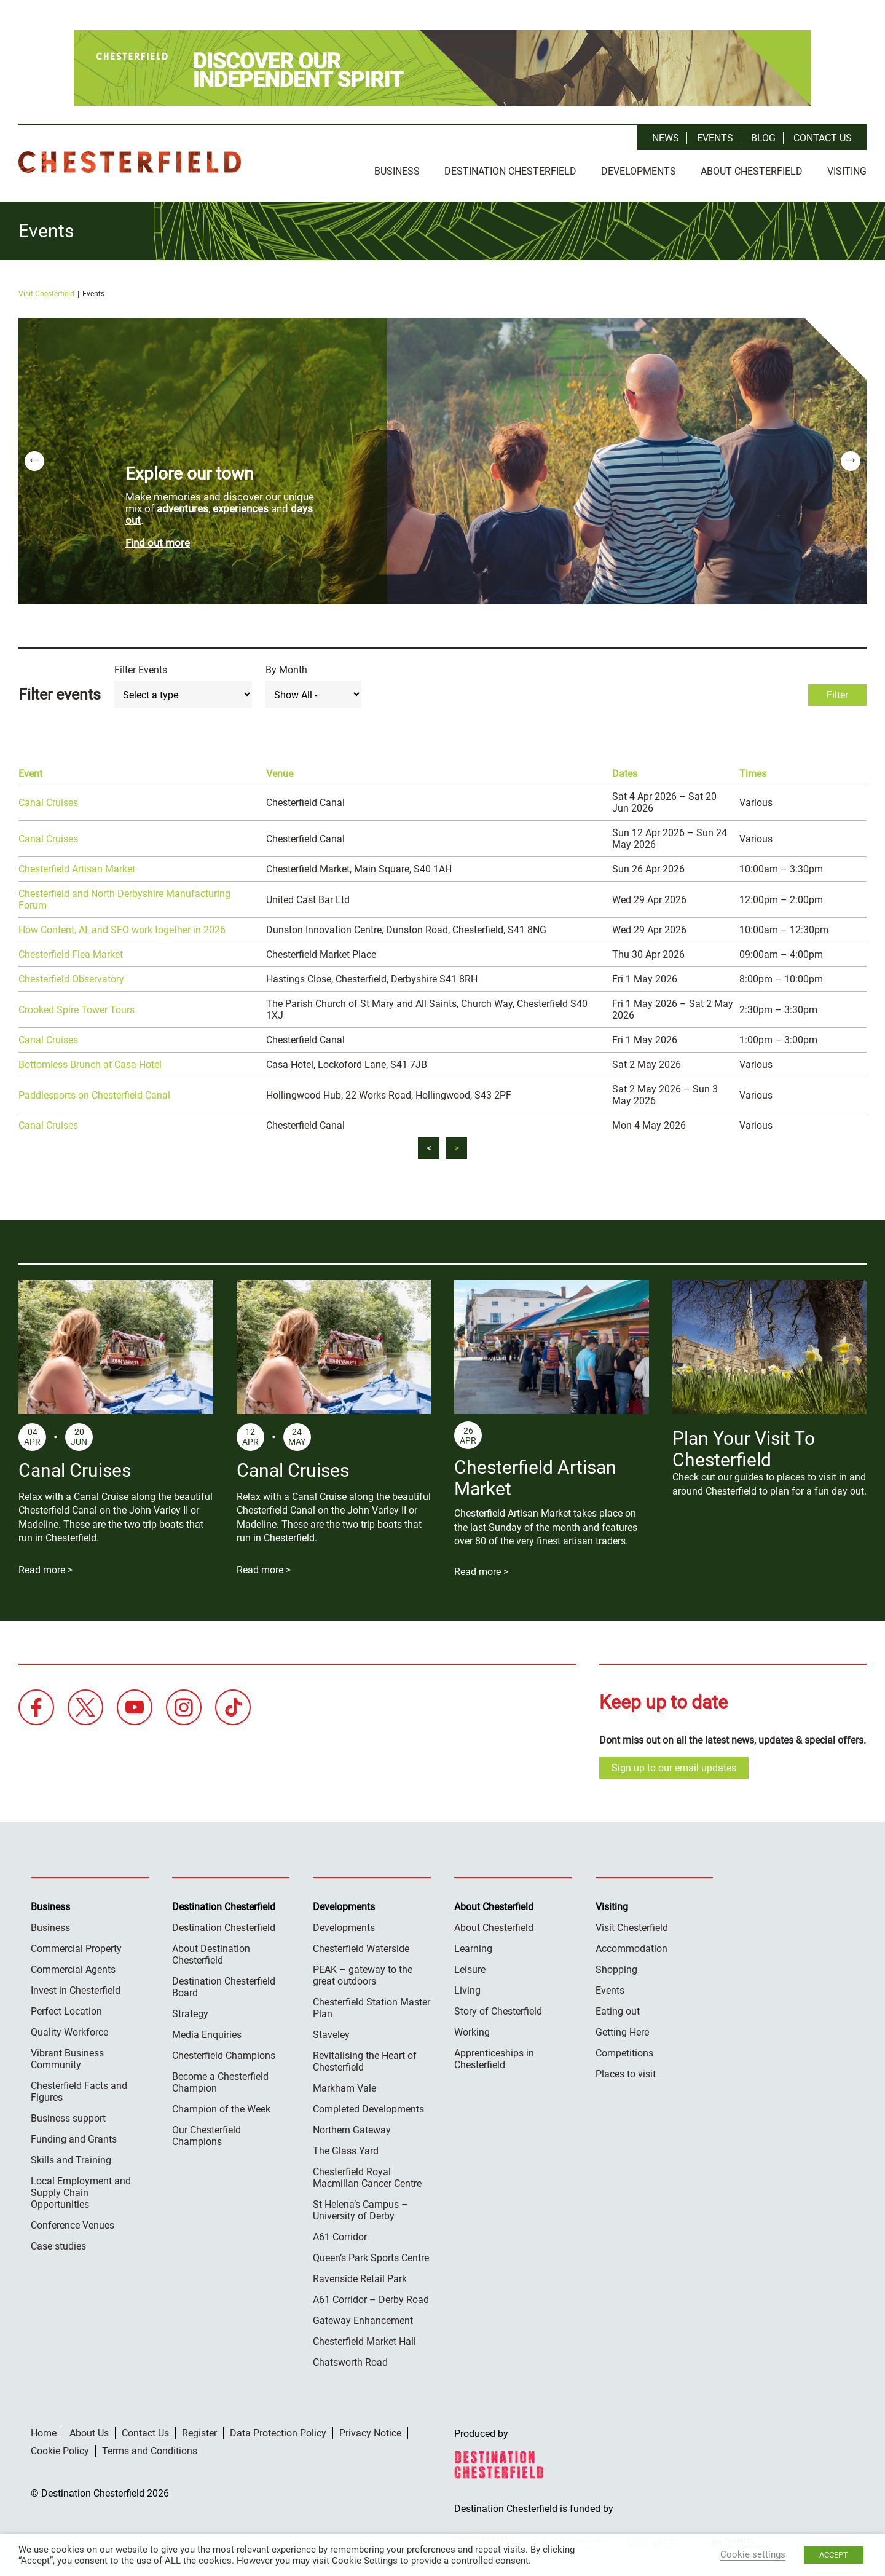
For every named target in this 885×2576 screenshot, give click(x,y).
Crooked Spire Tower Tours (76, 1007)
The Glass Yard (346, 2148)
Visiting (847, 171)
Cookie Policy (60, 2448)
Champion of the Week (221, 2106)
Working (472, 2029)
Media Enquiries (207, 2031)
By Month (286, 667)
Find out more (157, 540)
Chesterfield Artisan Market (76, 866)
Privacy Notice (370, 2430)
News (665, 138)
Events (715, 138)
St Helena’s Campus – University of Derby (360, 2207)
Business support (68, 2115)
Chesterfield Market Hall (364, 2338)
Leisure (470, 1966)
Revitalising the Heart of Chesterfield (365, 2058)
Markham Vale (344, 2085)
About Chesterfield (752, 171)
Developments (638, 171)
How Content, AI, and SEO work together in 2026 (122, 927)
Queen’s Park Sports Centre (371, 2255)
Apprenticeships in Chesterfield (494, 2056)
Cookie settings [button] (752, 2554)
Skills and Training (71, 2157)
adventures (182, 505)
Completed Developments (368, 2106)
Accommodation (631, 1945)
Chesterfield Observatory (71, 976)
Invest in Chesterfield (75, 1987)
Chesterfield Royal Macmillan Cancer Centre (367, 2174)
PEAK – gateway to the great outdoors (362, 1972)
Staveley (331, 2031)
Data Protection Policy (278, 2430)
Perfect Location (66, 2008)
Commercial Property (76, 1945)
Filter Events (140, 667)
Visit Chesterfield (46, 290)
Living (467, 1987)
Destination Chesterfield (129, 162)
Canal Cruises (48, 799)
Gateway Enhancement (363, 2317)
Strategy (190, 2011)
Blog (763, 138)
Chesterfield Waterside (361, 1945)
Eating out (618, 2008)
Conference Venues (72, 2222)
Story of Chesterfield (498, 2008)
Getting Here (622, 2029)
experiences (241, 505)
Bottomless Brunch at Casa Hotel (90, 1062)
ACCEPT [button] (833, 2554)
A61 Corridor (340, 2234)
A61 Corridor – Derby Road (371, 2296)
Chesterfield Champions (223, 2052)
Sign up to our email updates (674, 1765)
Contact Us (822, 138)
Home (44, 2430)
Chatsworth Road (350, 2359)
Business (397, 171)
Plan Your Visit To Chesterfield (743, 1446)
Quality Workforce (69, 2029)
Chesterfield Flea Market (70, 952)
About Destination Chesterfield (211, 1951)
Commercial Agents (73, 1966)
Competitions (624, 2050)
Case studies (58, 2243)
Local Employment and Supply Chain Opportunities (81, 2189)
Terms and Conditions (149, 2448)
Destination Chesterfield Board (223, 1984)
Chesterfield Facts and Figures (79, 2088)
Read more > (45, 1567)
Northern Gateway (352, 2127)
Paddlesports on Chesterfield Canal (94, 1092)
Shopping (616, 1966)
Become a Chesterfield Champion (220, 2079)
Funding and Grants (74, 2136)
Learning (473, 1945)
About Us (89, 2430)
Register (199, 2430)
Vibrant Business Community (67, 2056)
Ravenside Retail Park (360, 2276)
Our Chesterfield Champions (206, 2132)
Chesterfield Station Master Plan (371, 2005)
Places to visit (626, 2071)
